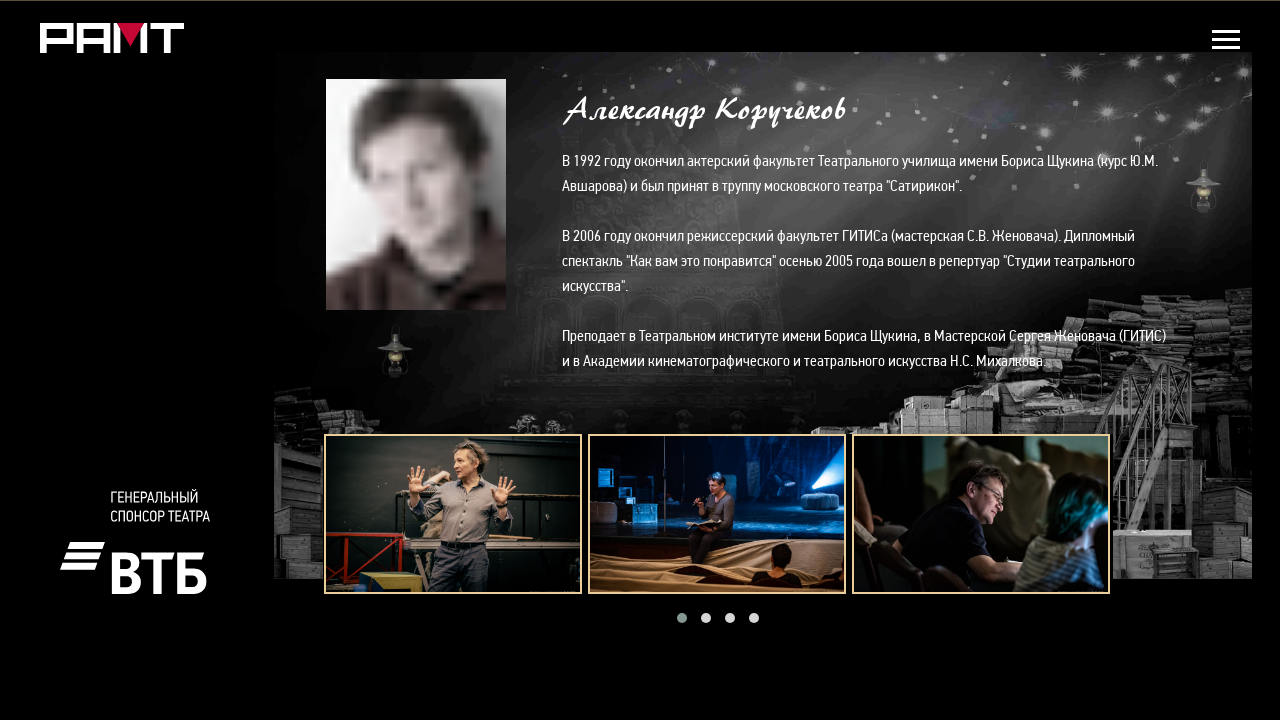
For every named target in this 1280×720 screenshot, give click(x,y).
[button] (682, 618)
